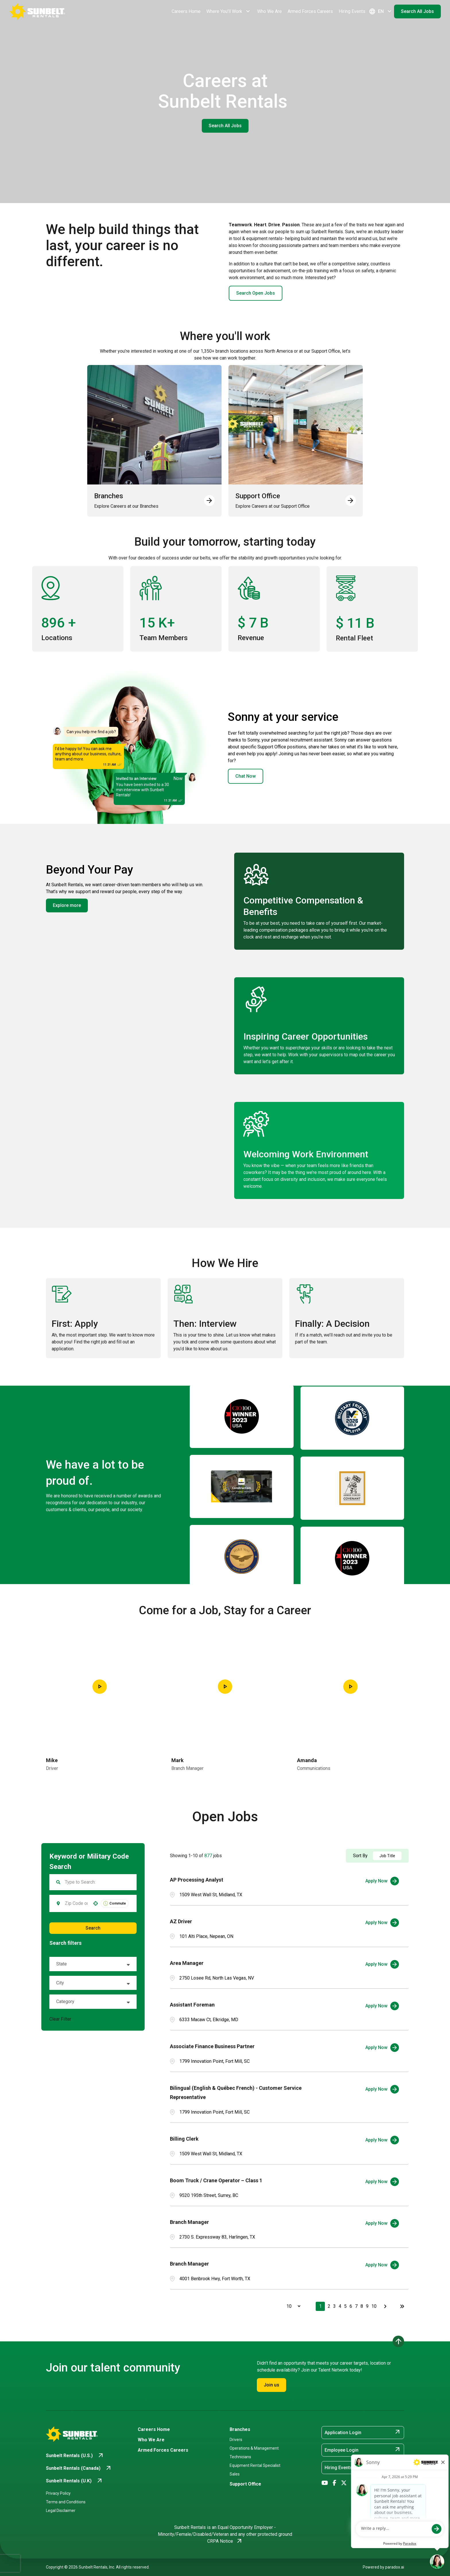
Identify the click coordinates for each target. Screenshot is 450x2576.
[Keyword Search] (97, 1882)
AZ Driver (181, 1921)
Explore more (67, 905)
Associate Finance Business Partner (212, 2046)
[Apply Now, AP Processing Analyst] (382, 1881)
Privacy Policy (58, 2493)
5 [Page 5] (345, 2306)
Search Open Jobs (255, 293)
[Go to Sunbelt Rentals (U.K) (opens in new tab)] (74, 2480)
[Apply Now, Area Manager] (382, 1964)
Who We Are (269, 11)
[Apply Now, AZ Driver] (382, 1922)
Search (93, 1928)
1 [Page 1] (320, 2306)
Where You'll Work (228, 11)
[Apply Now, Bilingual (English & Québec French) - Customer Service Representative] (382, 2089)
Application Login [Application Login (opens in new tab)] (363, 2432)
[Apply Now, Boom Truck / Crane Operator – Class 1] (382, 2181)
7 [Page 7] (356, 2306)
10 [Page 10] (374, 2306)
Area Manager (186, 1963)
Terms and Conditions (66, 2502)
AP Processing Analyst (196, 1880)
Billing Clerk (184, 2139)
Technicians (240, 2457)
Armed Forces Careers (310, 11)
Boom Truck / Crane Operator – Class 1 (216, 2180)
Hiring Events (352, 11)
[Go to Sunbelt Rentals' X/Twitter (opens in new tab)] (344, 2483)
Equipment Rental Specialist (255, 2465)
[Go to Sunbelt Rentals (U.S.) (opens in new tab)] (75, 2455)
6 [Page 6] (351, 2306)
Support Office (245, 2484)
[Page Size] (290, 2306)
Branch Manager (189, 2222)
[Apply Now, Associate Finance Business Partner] (382, 2047)
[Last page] (402, 2306)
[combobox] (76, 1903)
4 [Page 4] (340, 2306)
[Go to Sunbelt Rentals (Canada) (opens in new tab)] (79, 2468)
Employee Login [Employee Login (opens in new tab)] (363, 2450)
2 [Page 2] (329, 2306)
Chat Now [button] (245, 776)
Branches (240, 2429)
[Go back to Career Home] (37, 11)
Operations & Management (254, 2448)
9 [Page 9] (367, 2306)
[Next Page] (386, 2306)
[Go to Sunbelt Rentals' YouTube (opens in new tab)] (324, 2483)
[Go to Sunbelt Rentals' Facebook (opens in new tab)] (334, 2483)
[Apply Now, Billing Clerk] (382, 2140)
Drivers (236, 2439)
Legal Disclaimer (60, 2510)
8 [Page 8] (361, 2306)
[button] (95, 1903)
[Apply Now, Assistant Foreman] (382, 2006)
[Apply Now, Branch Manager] (382, 2223)
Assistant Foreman (192, 2005)
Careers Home (186, 11)
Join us (271, 2385)
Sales (235, 2474)
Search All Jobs (417, 11)
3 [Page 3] (334, 2306)
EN (381, 11)
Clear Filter (60, 2019)
